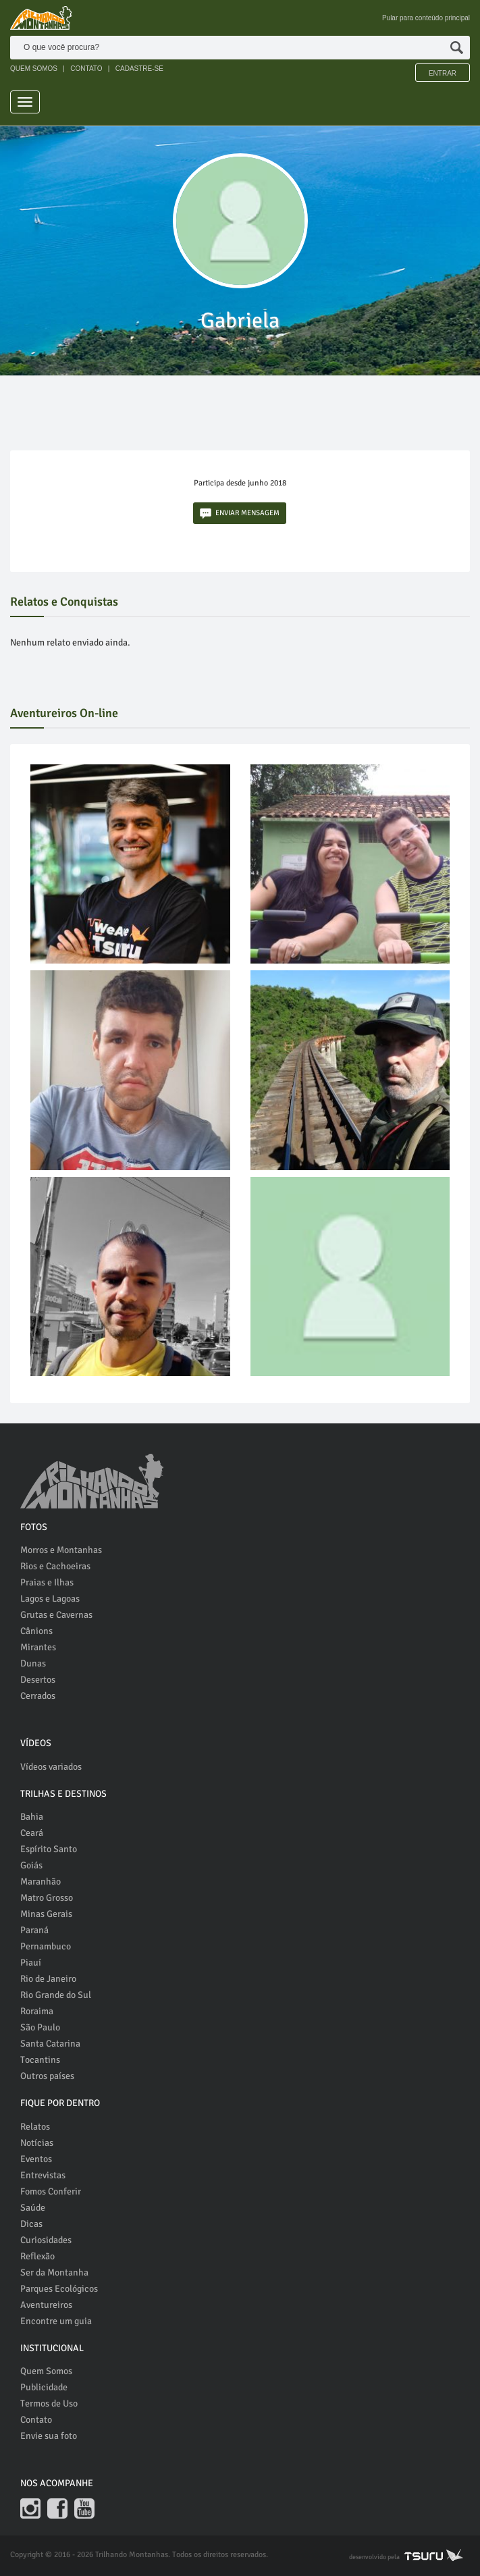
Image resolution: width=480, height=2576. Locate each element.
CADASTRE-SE (139, 68)
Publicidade (44, 2387)
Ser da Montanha (54, 2272)
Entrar (442, 73)
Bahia (31, 1816)
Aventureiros (46, 2305)
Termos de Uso (49, 2403)
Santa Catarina (50, 2043)
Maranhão (40, 1881)
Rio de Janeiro (48, 1978)
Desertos (37, 1679)
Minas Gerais (46, 1914)
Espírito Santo (48, 1849)
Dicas (31, 2224)
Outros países (47, 2076)
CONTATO (86, 68)
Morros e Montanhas (61, 1550)
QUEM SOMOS (33, 68)
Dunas (33, 1663)
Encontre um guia (56, 2321)
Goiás (31, 1865)
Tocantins (40, 2060)
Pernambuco (45, 1946)
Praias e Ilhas (47, 1582)
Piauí (30, 1962)
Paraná (34, 1930)
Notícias (36, 2143)
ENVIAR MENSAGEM (239, 513)
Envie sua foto (48, 2436)
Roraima (36, 2011)
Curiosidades (46, 2240)
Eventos (36, 2159)
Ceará (31, 1833)
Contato (36, 2419)
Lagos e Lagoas (50, 1598)
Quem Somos (46, 2371)
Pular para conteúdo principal (426, 18)
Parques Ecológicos (59, 2288)
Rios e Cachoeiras (55, 1566)
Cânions (36, 1631)
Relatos (35, 2126)
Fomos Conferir (50, 2191)
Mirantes (38, 1647)
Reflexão (37, 2256)
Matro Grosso (46, 1897)
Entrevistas (42, 2175)
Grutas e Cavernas (56, 1615)
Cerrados (37, 1696)
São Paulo (40, 2027)
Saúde (32, 2207)
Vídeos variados (51, 1766)
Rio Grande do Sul (55, 1995)
